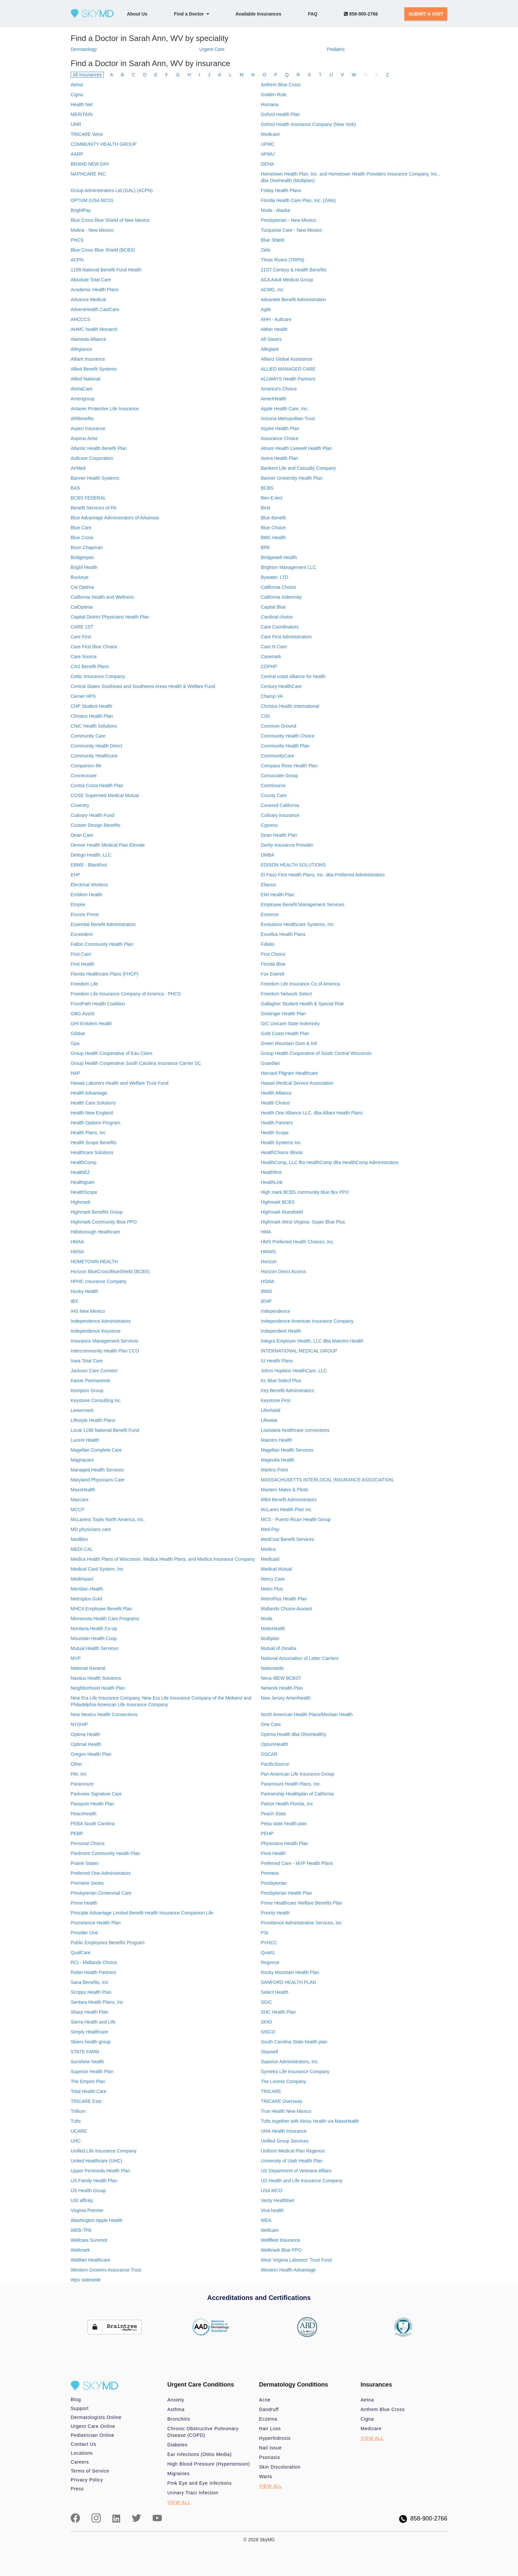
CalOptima (81, 607)
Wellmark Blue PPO (281, 2250)
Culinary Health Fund (92, 815)
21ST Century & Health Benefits (293, 269)
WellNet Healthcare (90, 2260)
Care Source (84, 656)
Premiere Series (87, 1883)
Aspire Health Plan (280, 428)
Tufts (76, 2121)
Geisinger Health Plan (283, 1013)
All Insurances (87, 74)
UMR (76, 124)
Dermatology (84, 49)
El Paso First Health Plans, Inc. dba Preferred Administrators (323, 874)
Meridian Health (87, 1588)
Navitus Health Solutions (96, 1678)
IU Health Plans (277, 1360)
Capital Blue (273, 607)
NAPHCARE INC (88, 174)
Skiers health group (91, 2041)
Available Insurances (258, 14)
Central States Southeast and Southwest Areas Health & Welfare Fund (143, 686)
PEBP (77, 1833)
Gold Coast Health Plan (285, 1033)
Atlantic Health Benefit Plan (99, 448)
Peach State (273, 1813)
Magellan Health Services (287, 1450)
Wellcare (269, 2230)
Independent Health (281, 1331)
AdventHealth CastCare (95, 309)
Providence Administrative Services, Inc (301, 1922)
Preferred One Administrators (100, 1873)
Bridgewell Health (279, 557)
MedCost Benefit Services (287, 1539)
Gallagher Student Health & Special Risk (302, 1003)
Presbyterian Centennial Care (101, 1893)
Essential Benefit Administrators (103, 924)
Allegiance (81, 349)
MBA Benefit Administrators (289, 1499)
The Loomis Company (283, 2081)
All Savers (271, 339)
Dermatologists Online (96, 2417)
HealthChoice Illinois (282, 1152)
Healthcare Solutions (92, 1152)
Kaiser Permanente (90, 1380)
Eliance (268, 884)
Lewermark (82, 1410)
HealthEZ (80, 1172)
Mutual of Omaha (278, 1648)
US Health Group (88, 2190)
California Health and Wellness (102, 597)
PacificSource (275, 1764)
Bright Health (84, 567)
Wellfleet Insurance (280, 2240)
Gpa (75, 1043)
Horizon (269, 1261)
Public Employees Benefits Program (107, 1942)
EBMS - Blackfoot (89, 864)
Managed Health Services (97, 1469)
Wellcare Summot (89, 2240)
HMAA (77, 1241)
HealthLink (271, 1182)
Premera (269, 1873)
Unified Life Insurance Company (103, 2150)
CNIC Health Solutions (94, 726)
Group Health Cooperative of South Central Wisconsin (316, 1053)
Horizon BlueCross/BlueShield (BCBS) (110, 1271)
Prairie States (84, 1863)
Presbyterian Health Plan (286, 1893)
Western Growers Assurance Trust (106, 2270)
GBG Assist (82, 1013)
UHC (76, 2141)
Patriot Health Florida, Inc (287, 1803)
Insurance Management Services (104, 1341)
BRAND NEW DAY (90, 164)
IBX (74, 1301)
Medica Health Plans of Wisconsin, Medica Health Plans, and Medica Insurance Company (163, 1559)
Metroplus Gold (86, 1598)
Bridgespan (82, 557)
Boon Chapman (87, 547)
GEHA (267, 164)
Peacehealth (83, 1813)
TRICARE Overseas (281, 2101)
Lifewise (269, 1420)
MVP (76, 1658)
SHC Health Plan (278, 2012)
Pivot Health (273, 1853)
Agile (266, 309)
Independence (275, 1311)
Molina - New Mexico (92, 230)
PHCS (77, 240)
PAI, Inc (79, 1774)
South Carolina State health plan (294, 2041)
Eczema (268, 2419)
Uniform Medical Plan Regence (292, 2150)
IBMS (266, 1291)
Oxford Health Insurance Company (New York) (308, 124)
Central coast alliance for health (293, 676)
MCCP (77, 1509)
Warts (265, 2476)
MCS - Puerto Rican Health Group (296, 1519)
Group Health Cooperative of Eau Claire (111, 1053)
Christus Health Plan (92, 716)
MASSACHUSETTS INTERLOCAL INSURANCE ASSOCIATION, (327, 1479)
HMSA (77, 1251)
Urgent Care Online (93, 2426)
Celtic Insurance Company (98, 676)
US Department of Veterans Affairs (296, 2170)
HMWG (268, 1251)
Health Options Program (95, 1122)
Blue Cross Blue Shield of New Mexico (110, 220)
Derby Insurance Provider (287, 845)
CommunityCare (277, 755)
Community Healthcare (94, 755)
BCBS (267, 488)
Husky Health (84, 1291)
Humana (269, 104)
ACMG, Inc (272, 289)
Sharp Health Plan (89, 2012)
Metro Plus (272, 1588)
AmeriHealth (273, 398)
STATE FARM (85, 2051)
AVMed (78, 468)
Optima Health (85, 1734)
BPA (265, 547)
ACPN (77, 259)
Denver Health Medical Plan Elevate (108, 845)
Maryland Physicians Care (98, 1479)
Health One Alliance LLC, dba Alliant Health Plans (311, 1112)
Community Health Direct (96, 745)
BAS (75, 488)
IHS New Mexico (88, 1311)
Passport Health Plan (92, 1803)
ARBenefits (82, 418)
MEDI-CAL (82, 1549)
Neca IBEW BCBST (281, 1678)
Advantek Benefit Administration (293, 299)
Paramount (82, 1784)
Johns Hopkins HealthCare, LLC (294, 1370)
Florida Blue (273, 964)
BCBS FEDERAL (88, 498)
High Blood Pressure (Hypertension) (208, 2464)
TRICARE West (87, 134)
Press (77, 2488)
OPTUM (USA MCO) (92, 200)
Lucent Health (85, 1440)
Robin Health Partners (93, 1972)
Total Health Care (88, 2091)
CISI (265, 716)
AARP (77, 154)
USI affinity (82, 2200)
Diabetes (177, 2444)
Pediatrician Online (92, 2435)
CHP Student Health (91, 706)
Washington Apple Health (97, 2220)
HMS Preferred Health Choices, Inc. (297, 1241)
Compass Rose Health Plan (289, 765)
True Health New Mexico (286, 2111)
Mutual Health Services (94, 1648)
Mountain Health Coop (94, 1638)
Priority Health (275, 1912)
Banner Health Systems (95, 478)
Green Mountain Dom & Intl (289, 1043)
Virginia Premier (87, 2210)
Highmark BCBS (277, 1202)
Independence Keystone (96, 1331)
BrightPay (81, 210)
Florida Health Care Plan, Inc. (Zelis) (298, 200)
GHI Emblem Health (91, 1023)
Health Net (81, 104)
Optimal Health (86, 1744)
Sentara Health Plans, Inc (97, 2002)
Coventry (80, 805)
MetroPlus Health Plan (284, 1598)
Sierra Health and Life (93, 2022)
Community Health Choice (287, 736)
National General (88, 1668)
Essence (269, 914)
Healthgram (82, 1182)
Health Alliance (276, 1093)
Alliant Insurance (88, 359)
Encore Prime (85, 914)
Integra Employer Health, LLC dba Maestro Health (312, 1341)
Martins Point (274, 1469)
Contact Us (83, 2444)
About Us (137, 14)
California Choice (278, 587)
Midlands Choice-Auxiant (286, 1608)
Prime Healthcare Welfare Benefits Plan (301, 1903)
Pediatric (336, 49)
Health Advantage (89, 1093)
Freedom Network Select (286, 993)
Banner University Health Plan (291, 478)
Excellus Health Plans (283, 934)
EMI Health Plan (277, 894)
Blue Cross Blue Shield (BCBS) (103, 250)
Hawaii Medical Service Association (297, 1083)
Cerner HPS (83, 696)
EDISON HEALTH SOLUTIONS (293, 864)
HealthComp (83, 1162)
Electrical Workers (89, 884)
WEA (266, 2220)
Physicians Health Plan (284, 1843)
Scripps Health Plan (91, 1992)
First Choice (273, 954)
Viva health (272, 2210)
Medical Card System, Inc (97, 1569)
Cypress (269, 825)
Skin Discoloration (280, 2467)
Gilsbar (78, 1033)
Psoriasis (269, 2457)
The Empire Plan (88, 2081)
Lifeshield (270, 1410)
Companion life (86, 765)
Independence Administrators (100, 1321)
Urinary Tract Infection (193, 2492)
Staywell (269, 2051)
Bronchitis (178, 2419)
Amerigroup (82, 398)
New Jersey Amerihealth (286, 1698)
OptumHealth (274, 1744)
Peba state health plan (284, 1823)
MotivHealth (273, 1628)
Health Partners (277, 1122)
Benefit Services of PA (93, 507)
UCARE (79, 2131)
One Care (271, 1724)
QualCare (81, 1952)
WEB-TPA (81, 2230)
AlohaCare (81, 388)
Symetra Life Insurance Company (295, 2071)
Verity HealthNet (277, 2200)
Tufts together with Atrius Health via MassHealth (310, 2121)
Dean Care (82, 835)
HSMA (267, 1281)
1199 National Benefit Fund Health (106, 269)
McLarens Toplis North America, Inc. (108, 1519)
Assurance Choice (279, 438)
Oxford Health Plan (280, 114)
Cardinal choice (277, 617)
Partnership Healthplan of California (297, 1793)
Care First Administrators (286, 636)
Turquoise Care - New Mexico (291, 230)
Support (80, 2408)
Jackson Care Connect (94, 1370)
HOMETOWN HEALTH (94, 1261)
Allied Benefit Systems (94, 369)
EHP (75, 874)
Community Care (88, 736)
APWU (268, 154)
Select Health (274, 1992)
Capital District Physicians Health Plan (110, 617)
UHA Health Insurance (284, 2131)
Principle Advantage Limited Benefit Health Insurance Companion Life (142, 1912)
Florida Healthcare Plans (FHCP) (104, 974)
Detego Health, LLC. (92, 855)
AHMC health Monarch (94, 329)
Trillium (78, 2111)
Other (76, 1764)
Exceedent (81, 934)
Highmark (81, 1202)
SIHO (266, 2022)
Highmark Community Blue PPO (104, 1222)
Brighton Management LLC (288, 567)
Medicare (270, 134)
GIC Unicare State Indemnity (290, 1023)
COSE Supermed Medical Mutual (105, 795)
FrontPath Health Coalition (98, 1003)
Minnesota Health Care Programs (105, 1618)
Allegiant (269, 349)
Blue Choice (273, 527)
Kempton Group (87, 1390)
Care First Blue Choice (94, 646)
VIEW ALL (179, 2502)
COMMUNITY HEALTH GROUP (103, 144)
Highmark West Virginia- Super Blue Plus (303, 1222)
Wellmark (80, 2250)
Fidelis (267, 944)
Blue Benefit (273, 517)
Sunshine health (87, 2061)
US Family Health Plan (94, 2180)
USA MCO (271, 2190)
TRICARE (271, 2091)
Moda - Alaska (275, 210)
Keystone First (275, 1400)
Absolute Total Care (91, 279)
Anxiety (175, 2399)
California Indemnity (281, 597)
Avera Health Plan (279, 458)
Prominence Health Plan (96, 1922)
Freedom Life (84, 983)
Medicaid (270, 1559)
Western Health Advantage (288, 2270)
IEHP (266, 1301)
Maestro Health (276, 1440)
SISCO (268, 2031)
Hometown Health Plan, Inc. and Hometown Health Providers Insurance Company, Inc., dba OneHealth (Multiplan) (350, 177)
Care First (81, 636)
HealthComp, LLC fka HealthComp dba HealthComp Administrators (329, 1162)
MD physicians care (91, 1529)
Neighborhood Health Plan (98, 1688)
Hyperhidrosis (275, 2438)
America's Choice (279, 388)
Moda (266, 1618)
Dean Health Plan (279, 835)
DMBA (267, 855)
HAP (75, 1073)
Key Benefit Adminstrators (287, 1390)
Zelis (266, 250)
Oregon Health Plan (91, 1754)
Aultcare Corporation (92, 458)
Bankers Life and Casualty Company (298, 468)
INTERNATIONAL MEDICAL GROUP (299, 1350)
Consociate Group (279, 775)
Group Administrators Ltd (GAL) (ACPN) (112, 190)
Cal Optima (82, 587)
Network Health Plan (282, 1688)
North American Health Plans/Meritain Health (306, 1714)
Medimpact (82, 1579)
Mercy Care (272, 1579)
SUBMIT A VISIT (425, 14)
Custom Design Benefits (95, 825)
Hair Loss (270, 2428)
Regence (270, 1962)
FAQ (312, 14)
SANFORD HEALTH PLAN (288, 1982)
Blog (76, 2399)
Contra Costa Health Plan (97, 785)
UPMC (267, 144)
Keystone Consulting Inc (96, 1400)
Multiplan (270, 1638)
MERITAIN (81, 114)
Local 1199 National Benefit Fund (105, 1430)
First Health (82, 964)
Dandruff (269, 2409)
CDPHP (269, 666)
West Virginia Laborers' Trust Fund (296, 2260)
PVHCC (269, 1942)
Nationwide (272, 1668)
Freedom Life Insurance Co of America (300, 983)
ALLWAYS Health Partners (288, 379)
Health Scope (274, 1132)
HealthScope (84, 1192)
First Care (81, 954)
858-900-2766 (361, 14)
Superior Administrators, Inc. (290, 2061)
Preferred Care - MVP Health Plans (297, 1863)
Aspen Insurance (88, 428)
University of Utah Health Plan (291, 2160)
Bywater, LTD (274, 577)
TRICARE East (86, 2101)
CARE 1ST (82, 626)
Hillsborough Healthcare (95, 1231)
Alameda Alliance (88, 339)
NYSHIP (79, 1724)
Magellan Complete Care (96, 1450)
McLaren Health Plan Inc (286, 1509)
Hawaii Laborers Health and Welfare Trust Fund (119, 1083)
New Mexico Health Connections (104, 1714)
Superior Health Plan (92, 2071)
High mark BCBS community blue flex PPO (305, 1192)
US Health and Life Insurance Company (301, 2180)
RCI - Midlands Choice (94, 1962)
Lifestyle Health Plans (93, 1420)
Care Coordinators (279, 626)
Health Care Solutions (93, 1103)
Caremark (271, 656)
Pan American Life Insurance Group (297, 1774)
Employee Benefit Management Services (302, 904)
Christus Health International (290, 706)
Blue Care (81, 527)
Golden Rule (273, 94)
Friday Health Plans (281, 190)
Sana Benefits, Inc (89, 1982)
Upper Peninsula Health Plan (100, 2170)
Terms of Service (90, 2471)
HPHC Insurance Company (99, 1281)
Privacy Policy (87, 2479)
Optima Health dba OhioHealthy (293, 1734)
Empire (78, 904)
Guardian (270, 1063)
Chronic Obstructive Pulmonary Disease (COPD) (203, 2432)
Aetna (77, 84)
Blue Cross (82, 537)
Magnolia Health (277, 1460)
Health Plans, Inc (88, 1132)
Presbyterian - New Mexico (288, 220)
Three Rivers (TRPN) (282, 259)
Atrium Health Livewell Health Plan (296, 448)
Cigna (77, 94)
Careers (80, 2462)
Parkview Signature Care (96, 1793)
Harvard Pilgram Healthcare (289, 1073)
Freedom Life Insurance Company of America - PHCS (126, 993)
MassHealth (83, 1489)
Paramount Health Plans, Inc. (291, 1784)
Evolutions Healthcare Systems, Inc (297, 924)
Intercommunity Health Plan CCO (105, 1350)
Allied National (85, 379)
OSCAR (269, 1754)
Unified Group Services (284, 2141)
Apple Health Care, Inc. (285, 408)
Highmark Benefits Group (97, 1212)
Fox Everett (272, 974)
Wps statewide (86, 2279)
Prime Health (84, 1903)
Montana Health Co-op (94, 1628)
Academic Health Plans (95, 289)
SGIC (266, 2002)
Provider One (84, 1932)
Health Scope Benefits (94, 1142)
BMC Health (273, 537)
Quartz (268, 1952)
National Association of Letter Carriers (299, 1658)
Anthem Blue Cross (281, 84)
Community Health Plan (285, 745)
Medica (268, 1549)
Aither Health (274, 329)
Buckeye (80, 577)
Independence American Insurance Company (307, 1321)
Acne (265, 2399)
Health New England (92, 1112)
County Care (274, 795)
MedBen (79, 1539)
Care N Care (274, 646)
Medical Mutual (276, 1569)
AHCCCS (80, 319)
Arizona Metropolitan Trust (287, 418)
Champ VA (272, 696)
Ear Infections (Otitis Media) (199, 2454)
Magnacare (82, 1460)
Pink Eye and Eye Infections (199, 2483)
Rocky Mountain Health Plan (290, 1972)
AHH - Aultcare (276, 319)
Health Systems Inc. (281, 1142)
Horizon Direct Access (283, 1271)
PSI (264, 1932)
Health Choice (275, 1103)
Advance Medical (88, 299)
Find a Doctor (191, 14)
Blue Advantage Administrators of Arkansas (115, 517)
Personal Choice (88, 1843)
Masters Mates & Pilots (284, 1489)
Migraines (178, 2473)
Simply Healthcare (89, 2031)
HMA (266, 1231)
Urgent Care (211, 49)
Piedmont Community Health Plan (105, 1853)
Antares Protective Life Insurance (105, 408)
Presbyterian (274, 1883)
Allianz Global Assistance (286, 359)
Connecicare (84, 775)
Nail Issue (270, 2447)
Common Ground (278, 726)
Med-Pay (270, 1529)
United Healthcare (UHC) (96, 2160)
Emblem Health (86, 894)
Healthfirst (271, 1172)
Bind (265, 507)
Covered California (280, 805)
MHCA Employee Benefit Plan (101, 1608)
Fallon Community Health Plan (102, 944)
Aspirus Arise (84, 438)
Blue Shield (272, 240)
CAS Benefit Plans (90, 666)
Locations (82, 2453)
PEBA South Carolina (93, 1823)
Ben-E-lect (271, 498)
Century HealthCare (281, 686)
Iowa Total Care (87, 1360)
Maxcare (80, 1499)
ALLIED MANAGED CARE (288, 369)
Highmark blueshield (282, 1212)
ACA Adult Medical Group (287, 279)
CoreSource (273, 785)
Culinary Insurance (280, 815)
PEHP (267, 1833)
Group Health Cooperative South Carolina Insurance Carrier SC (136, 1063)
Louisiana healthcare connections (295, 1430)
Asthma (176, 2409)
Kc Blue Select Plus (281, 1380)
